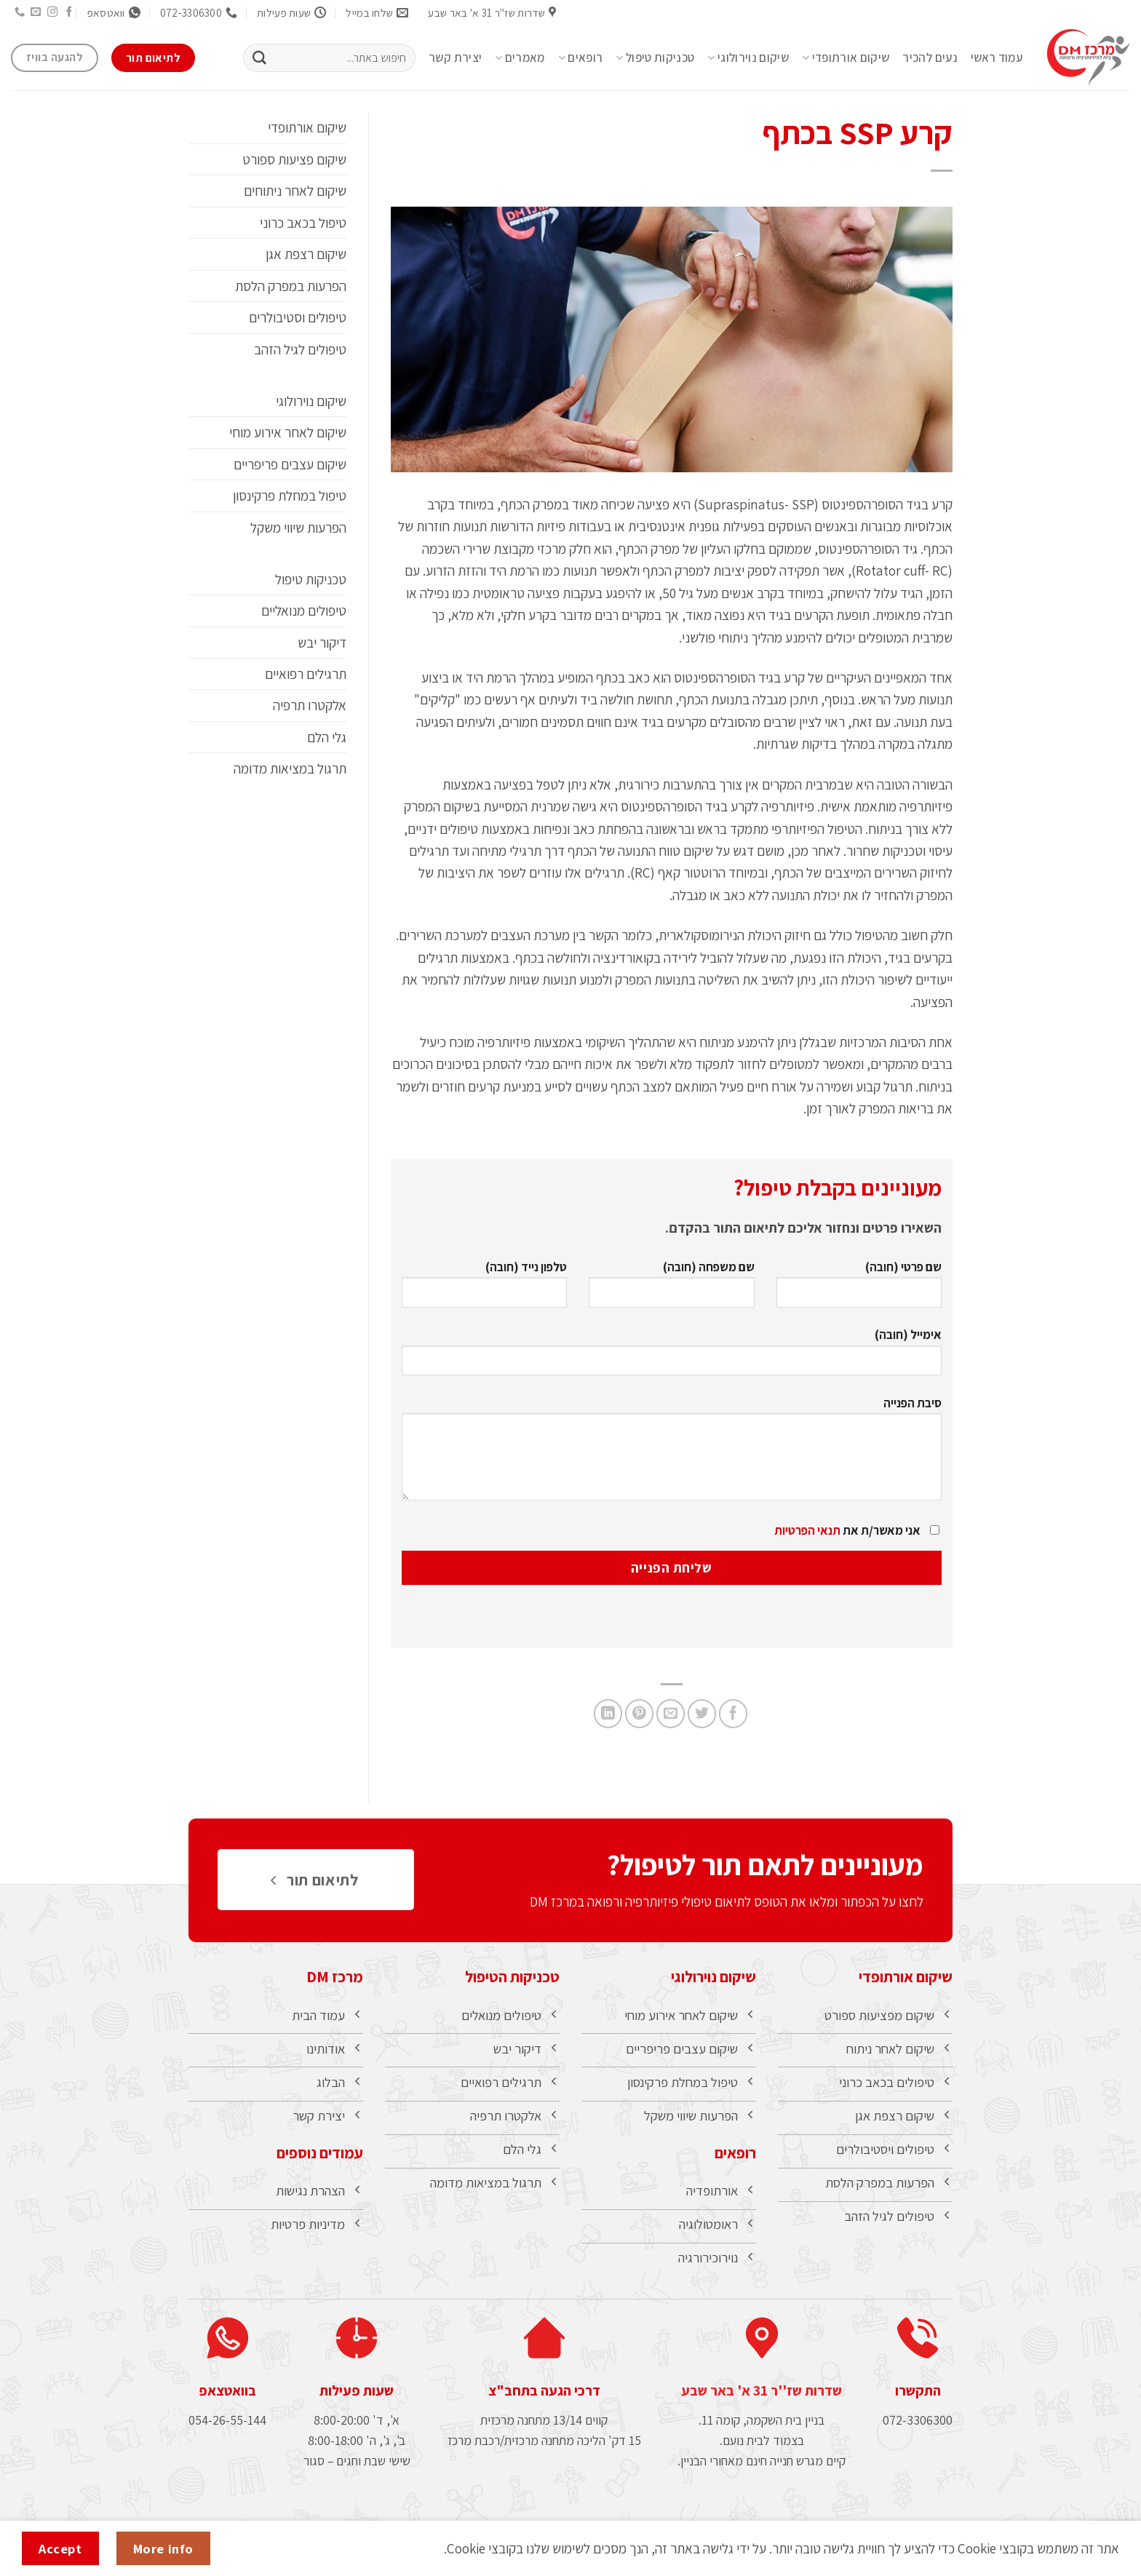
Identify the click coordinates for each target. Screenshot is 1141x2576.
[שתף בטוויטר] (702, 1713)
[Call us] (19, 12)
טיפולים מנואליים (303, 610)
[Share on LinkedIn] (608, 1713)
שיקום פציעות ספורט (294, 159)
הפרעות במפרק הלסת (290, 286)
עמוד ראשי (996, 57)
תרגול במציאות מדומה (290, 768)
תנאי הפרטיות (807, 1530)
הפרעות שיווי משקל (298, 527)
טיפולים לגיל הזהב (300, 349)
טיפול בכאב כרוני (303, 222)
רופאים (580, 57)
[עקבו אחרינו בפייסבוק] (69, 12)
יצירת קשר (455, 57)
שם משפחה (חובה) (671, 1289)
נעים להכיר (929, 57)
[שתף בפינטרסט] (639, 1713)
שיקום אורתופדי (845, 57)
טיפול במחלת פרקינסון (289, 495)
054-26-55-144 (227, 2427)
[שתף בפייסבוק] (733, 1713)
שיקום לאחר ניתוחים (295, 190)
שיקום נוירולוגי (748, 57)
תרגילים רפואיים (305, 674)
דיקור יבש (322, 642)
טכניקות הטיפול (512, 1976)
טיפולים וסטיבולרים (297, 317)
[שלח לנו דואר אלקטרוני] (36, 12)
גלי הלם (326, 737)
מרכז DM (334, 1976)
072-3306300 (918, 2427)
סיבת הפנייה (672, 1454)
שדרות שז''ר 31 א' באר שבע (761, 2398)
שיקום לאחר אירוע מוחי (287, 432)
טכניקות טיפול (655, 57)
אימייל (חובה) (672, 1357)
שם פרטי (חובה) (859, 1289)
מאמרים (520, 57)
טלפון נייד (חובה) (484, 1289)
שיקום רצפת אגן (306, 254)
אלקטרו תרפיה (309, 705)
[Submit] (259, 58)
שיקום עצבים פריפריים (290, 464)
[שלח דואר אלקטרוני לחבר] (670, 1713)
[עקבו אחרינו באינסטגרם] (52, 12)
